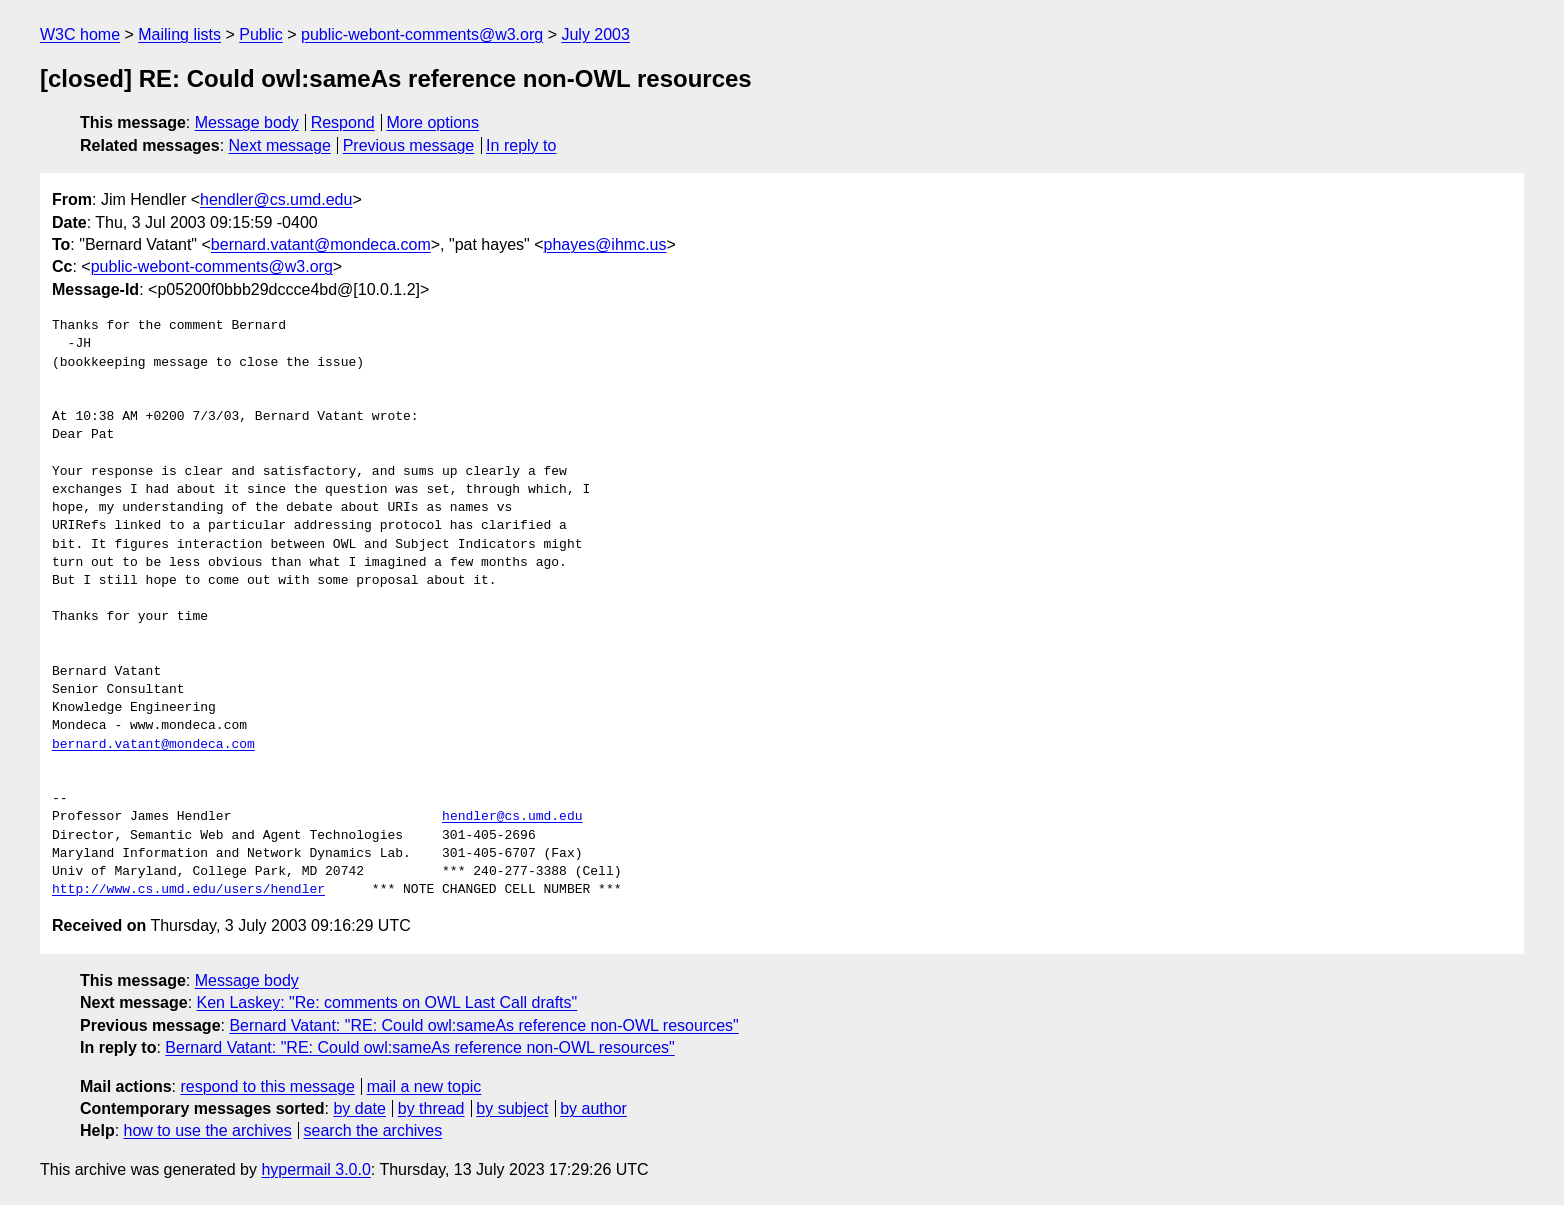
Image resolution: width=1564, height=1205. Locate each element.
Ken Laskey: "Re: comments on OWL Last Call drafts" (387, 1002)
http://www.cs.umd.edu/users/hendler (188, 890)
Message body (247, 122)
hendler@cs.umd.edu (276, 199)
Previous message (409, 145)
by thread (431, 1108)
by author (593, 1108)
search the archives (373, 1130)
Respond (343, 122)
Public (261, 34)
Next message (280, 145)
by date (359, 1108)
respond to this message (267, 1086)
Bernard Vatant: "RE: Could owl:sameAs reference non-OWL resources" (483, 1025)
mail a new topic (424, 1086)
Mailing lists (179, 34)
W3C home (80, 34)
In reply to (521, 145)
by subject (512, 1108)
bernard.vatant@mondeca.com (321, 244)
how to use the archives (208, 1130)
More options (433, 122)
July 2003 (595, 34)
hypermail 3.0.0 (315, 1169)
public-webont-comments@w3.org (422, 34)
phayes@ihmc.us (605, 244)
